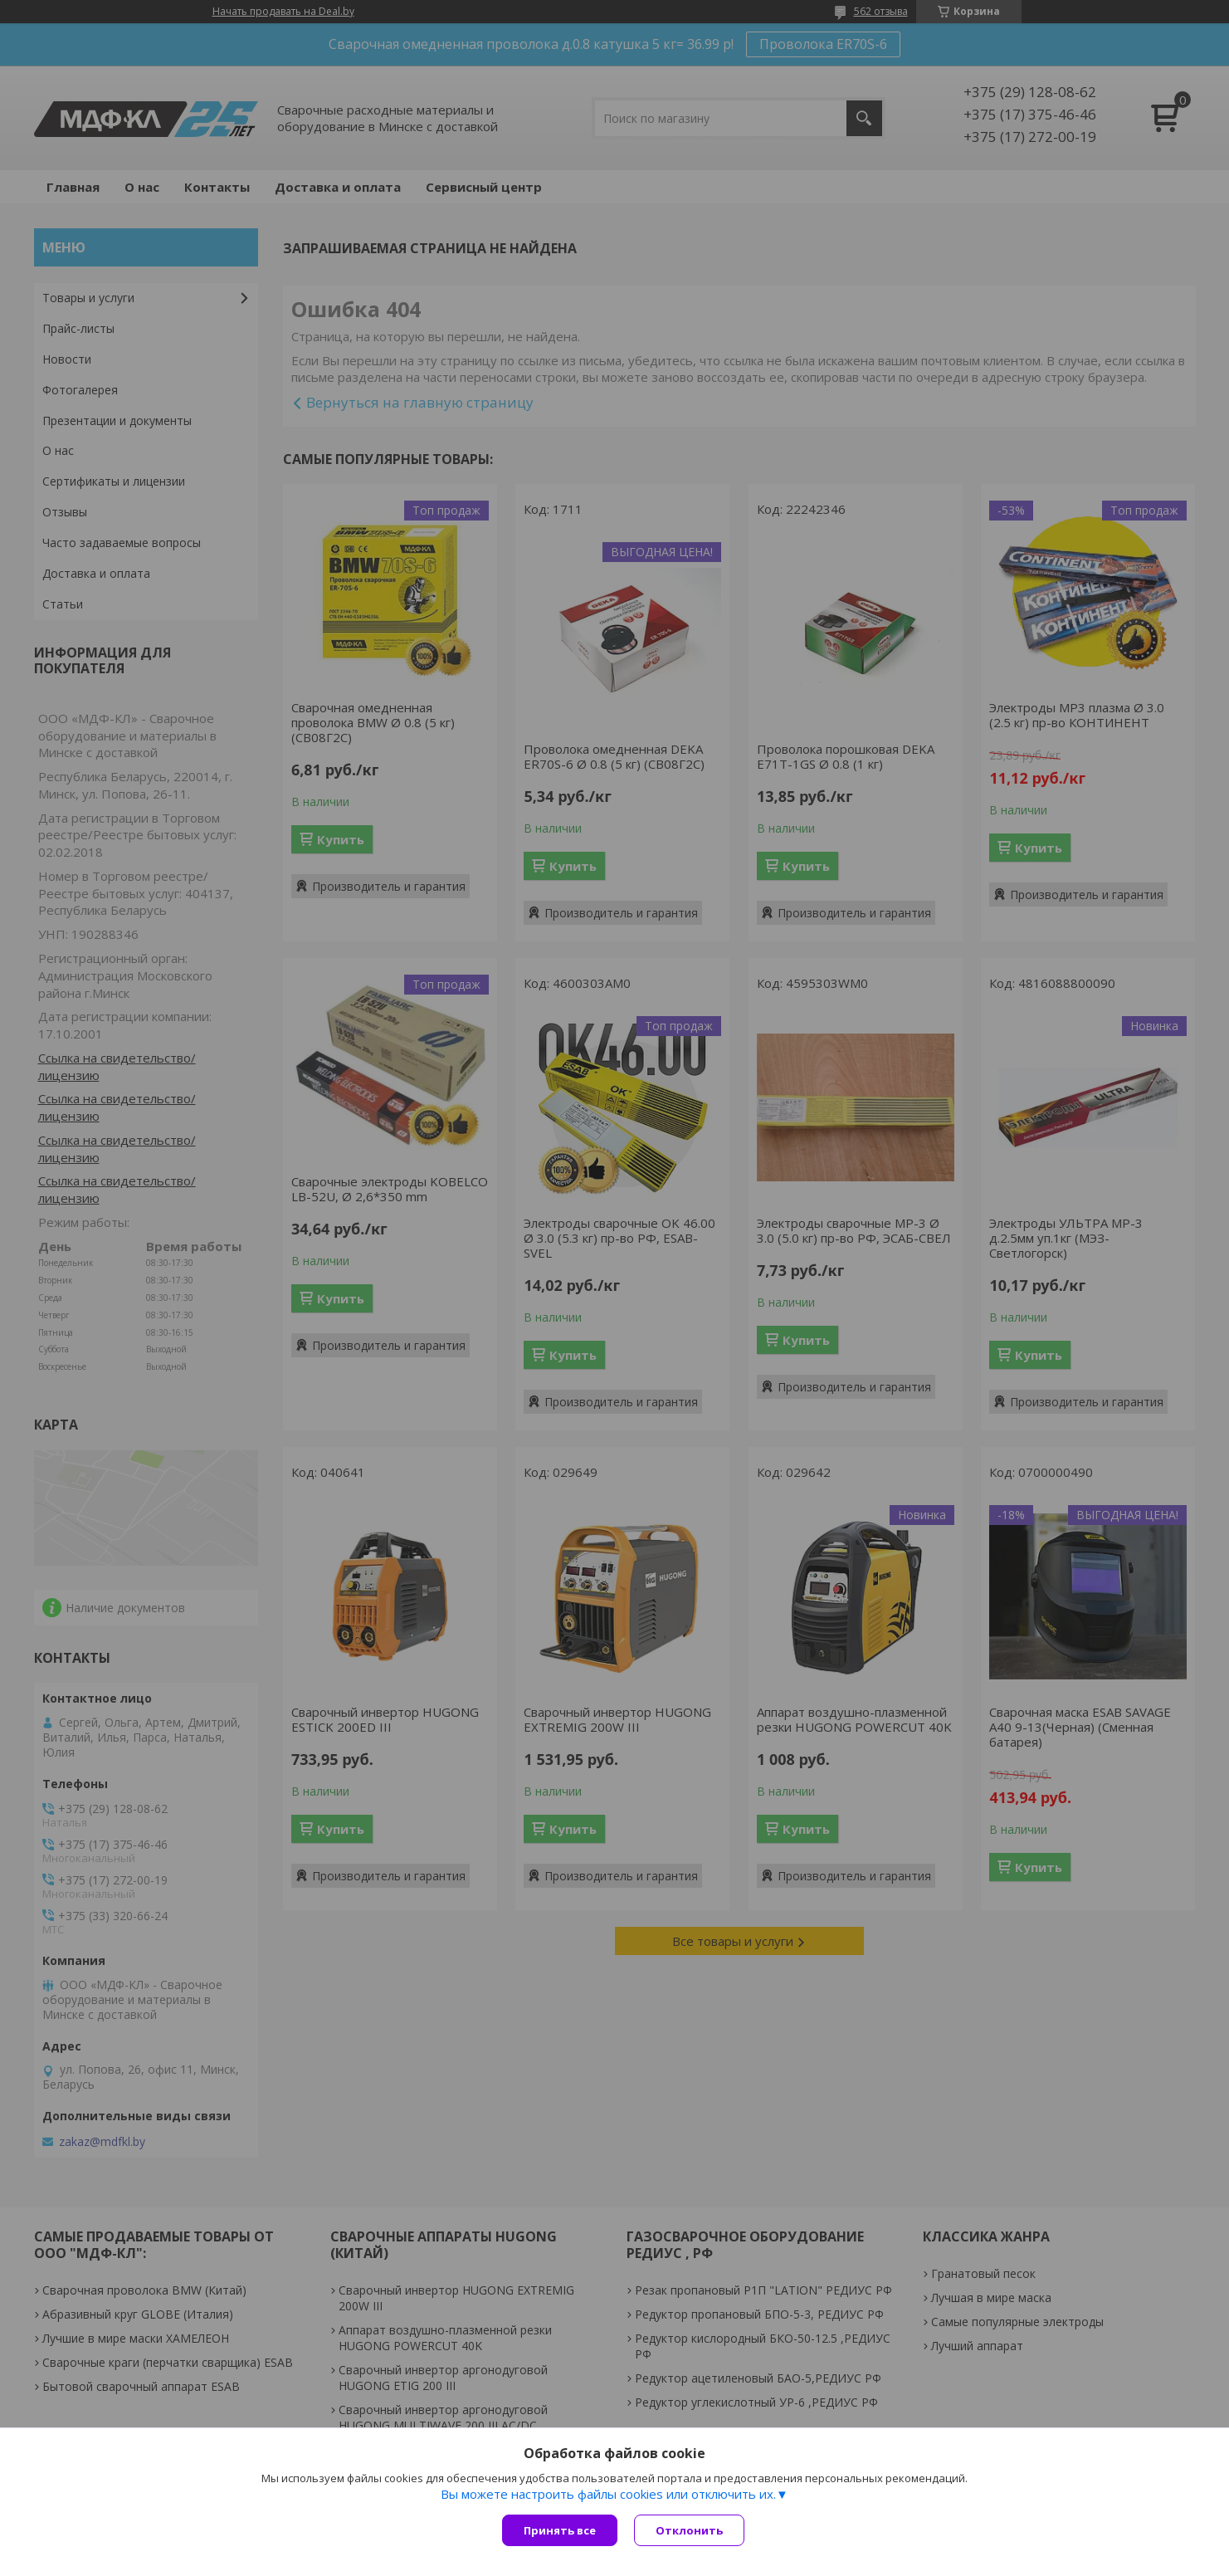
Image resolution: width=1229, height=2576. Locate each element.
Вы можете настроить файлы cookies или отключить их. (608, 2493)
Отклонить (689, 2530)
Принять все (560, 2530)
